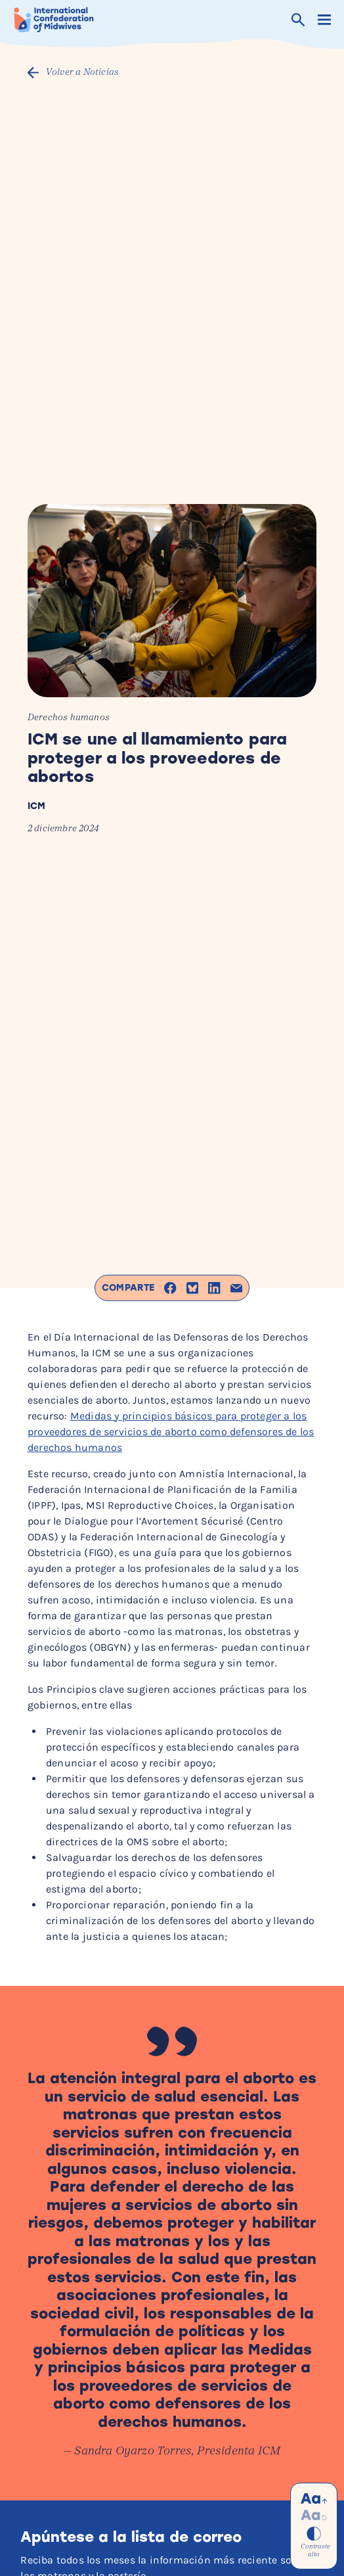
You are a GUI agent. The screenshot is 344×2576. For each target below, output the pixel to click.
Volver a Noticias (82, 73)
